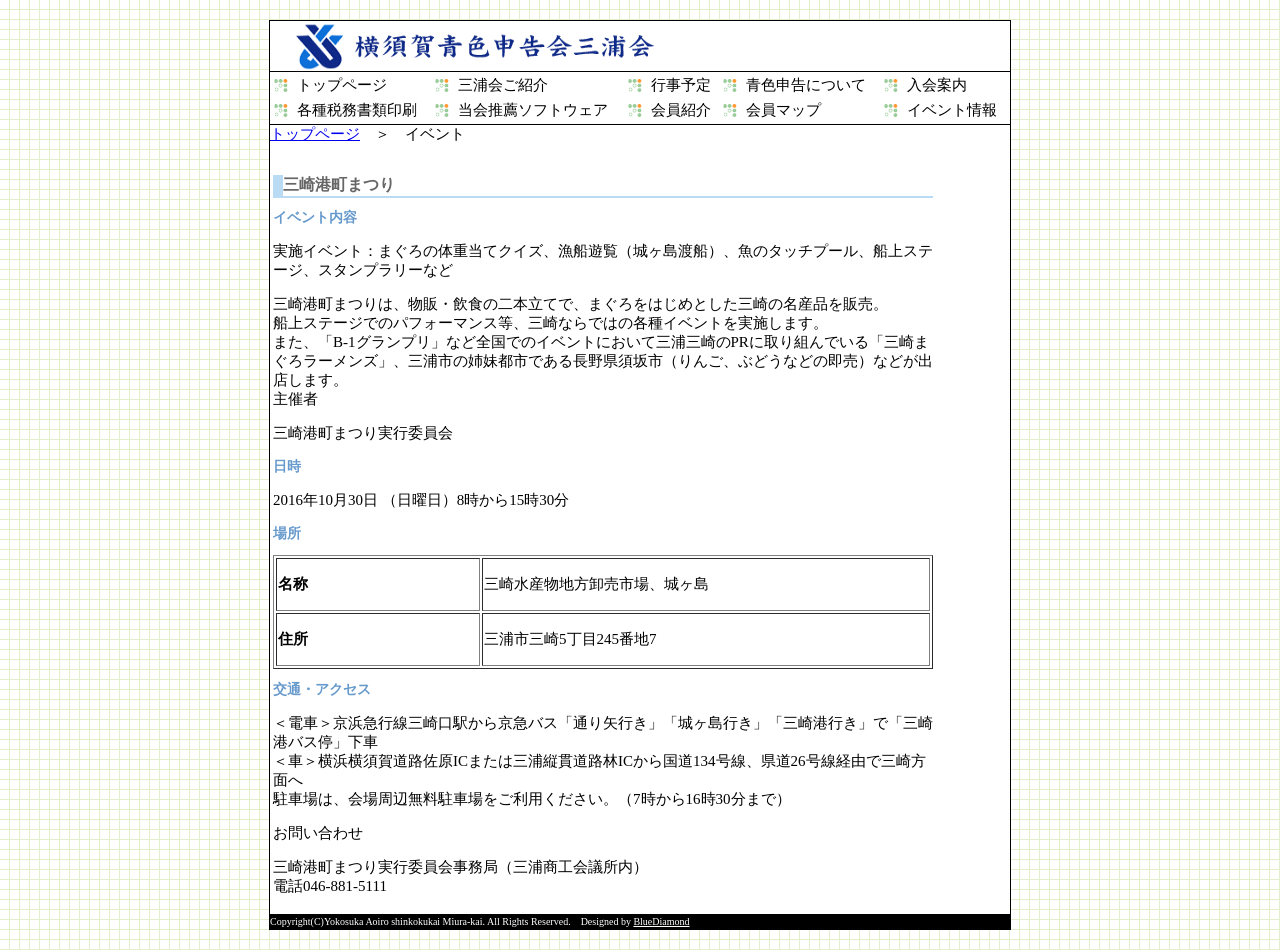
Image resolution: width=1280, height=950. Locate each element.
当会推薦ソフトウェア (533, 110)
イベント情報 (952, 110)
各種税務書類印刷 (357, 110)
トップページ (342, 85)
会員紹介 (681, 110)
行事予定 (681, 85)
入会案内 (937, 85)
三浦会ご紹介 (503, 85)
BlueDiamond (661, 921)
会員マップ (783, 110)
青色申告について (806, 85)
